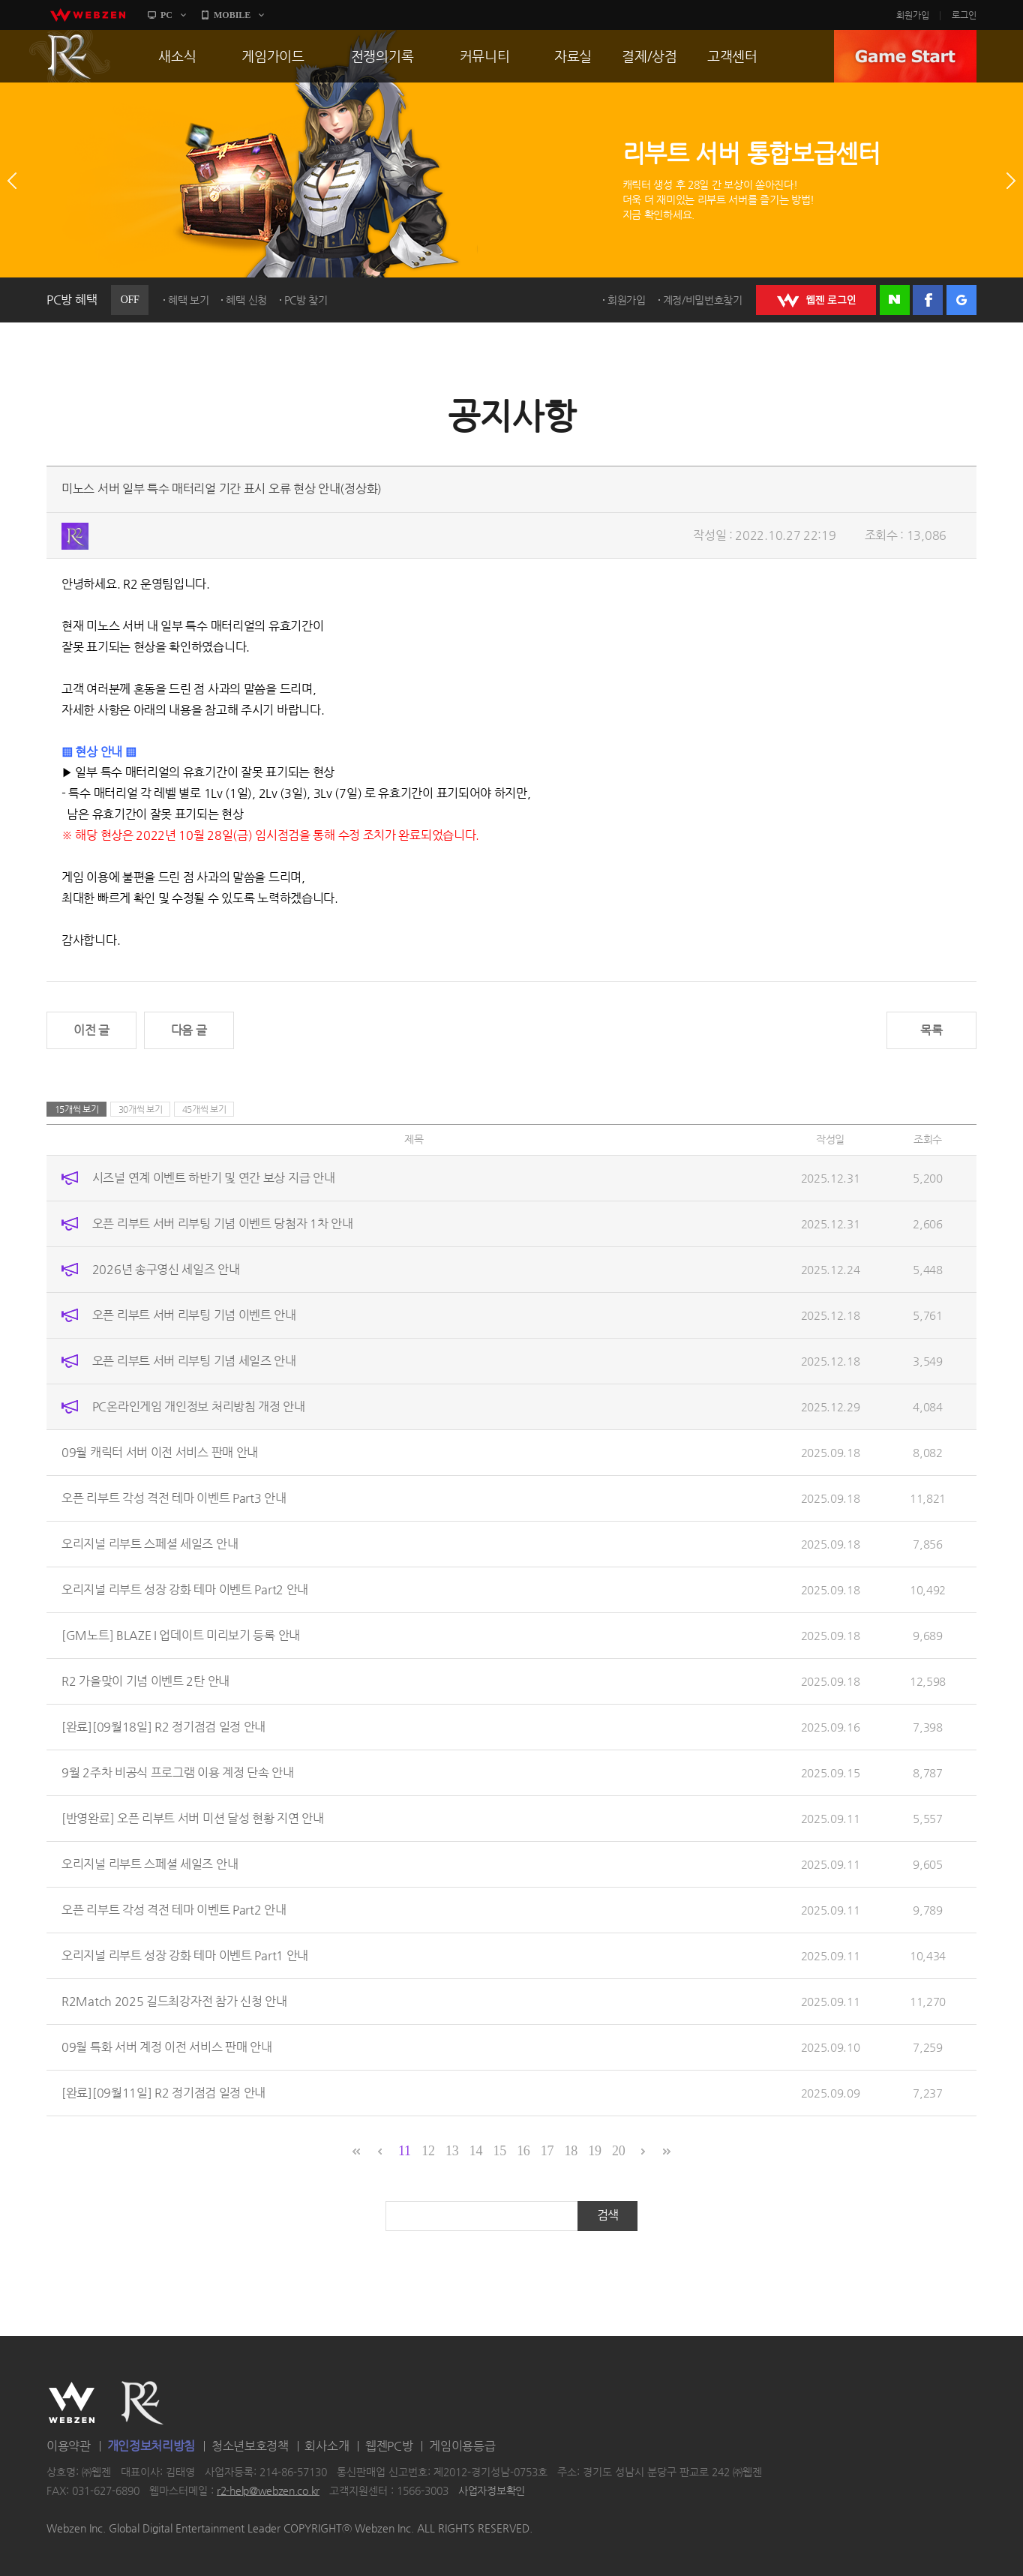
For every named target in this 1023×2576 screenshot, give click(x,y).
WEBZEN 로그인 (816, 300)
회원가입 (912, 15)
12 (428, 2150)
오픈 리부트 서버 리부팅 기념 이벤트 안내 (194, 1315)
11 (404, 2150)
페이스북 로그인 (928, 300)
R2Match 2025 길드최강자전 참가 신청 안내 (174, 2001)
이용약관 (68, 2446)
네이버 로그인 (895, 300)
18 (571, 2150)
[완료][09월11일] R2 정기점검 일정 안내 (164, 2093)
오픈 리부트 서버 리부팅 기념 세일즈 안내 (194, 1361)
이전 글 (92, 1030)
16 (523, 2150)
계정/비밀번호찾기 (702, 300)
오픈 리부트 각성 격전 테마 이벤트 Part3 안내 (174, 1498)
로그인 (964, 15)
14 (476, 2150)
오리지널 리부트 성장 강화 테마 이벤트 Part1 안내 (185, 1955)
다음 (1011, 180)
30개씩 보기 (140, 1109)
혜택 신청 (246, 300)
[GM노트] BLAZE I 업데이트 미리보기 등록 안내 (181, 1635)
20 (618, 2150)
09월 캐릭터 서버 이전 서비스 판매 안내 (160, 1452)
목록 (931, 1030)
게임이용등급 (462, 2446)
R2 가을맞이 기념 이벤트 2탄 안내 (146, 1681)
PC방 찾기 (306, 300)
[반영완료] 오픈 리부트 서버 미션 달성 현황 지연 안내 (193, 1818)
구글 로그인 (961, 300)
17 (547, 2150)
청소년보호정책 (250, 2446)
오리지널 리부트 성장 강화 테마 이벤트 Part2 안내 (185, 1589)
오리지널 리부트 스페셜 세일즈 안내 (150, 1544)
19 (594, 2150)
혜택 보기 (188, 300)
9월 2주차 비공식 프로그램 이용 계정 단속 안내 (178, 1772)
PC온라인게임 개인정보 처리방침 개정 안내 (198, 1406)
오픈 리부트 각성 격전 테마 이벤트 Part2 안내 (174, 1910)
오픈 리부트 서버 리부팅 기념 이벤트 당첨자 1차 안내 (222, 1223)
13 (452, 2150)
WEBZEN (71, 2403)
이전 (12, 180)
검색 (608, 2215)
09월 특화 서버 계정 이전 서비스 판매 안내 (167, 2047)
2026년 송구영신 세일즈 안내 (166, 1269)
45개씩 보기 (204, 1109)
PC (166, 15)
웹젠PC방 (389, 2446)
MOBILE (232, 15)
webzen (87, 15)
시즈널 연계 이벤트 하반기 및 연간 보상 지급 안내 (213, 1178)
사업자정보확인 (491, 2491)
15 (499, 2150)
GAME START (905, 56)
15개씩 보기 (77, 1109)
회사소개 (326, 2446)
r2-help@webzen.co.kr (268, 2491)
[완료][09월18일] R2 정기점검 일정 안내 (164, 1727)
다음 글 (189, 1030)
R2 (69, 56)
